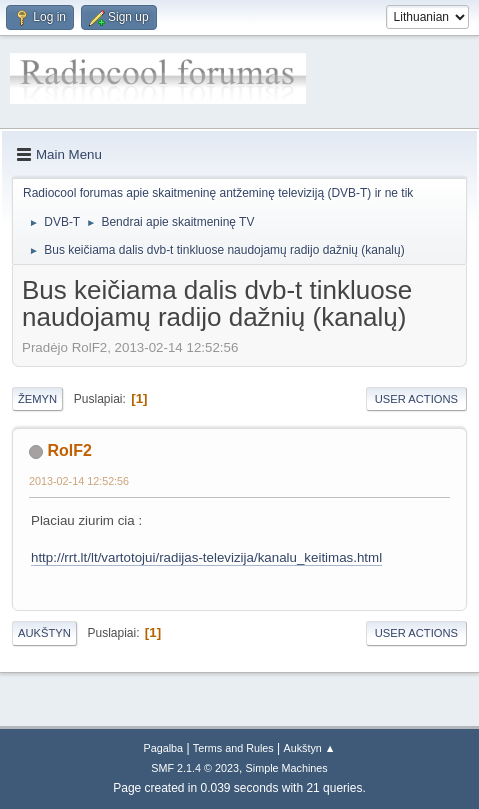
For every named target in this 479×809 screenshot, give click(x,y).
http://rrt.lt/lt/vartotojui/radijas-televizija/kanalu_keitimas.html (206, 557)
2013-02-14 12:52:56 (79, 481)
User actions (416, 399)
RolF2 (69, 450)
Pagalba (163, 748)
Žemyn (37, 399)
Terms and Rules (233, 748)
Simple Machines (287, 768)
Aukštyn (44, 633)
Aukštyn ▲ (310, 748)
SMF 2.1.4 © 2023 (195, 768)
